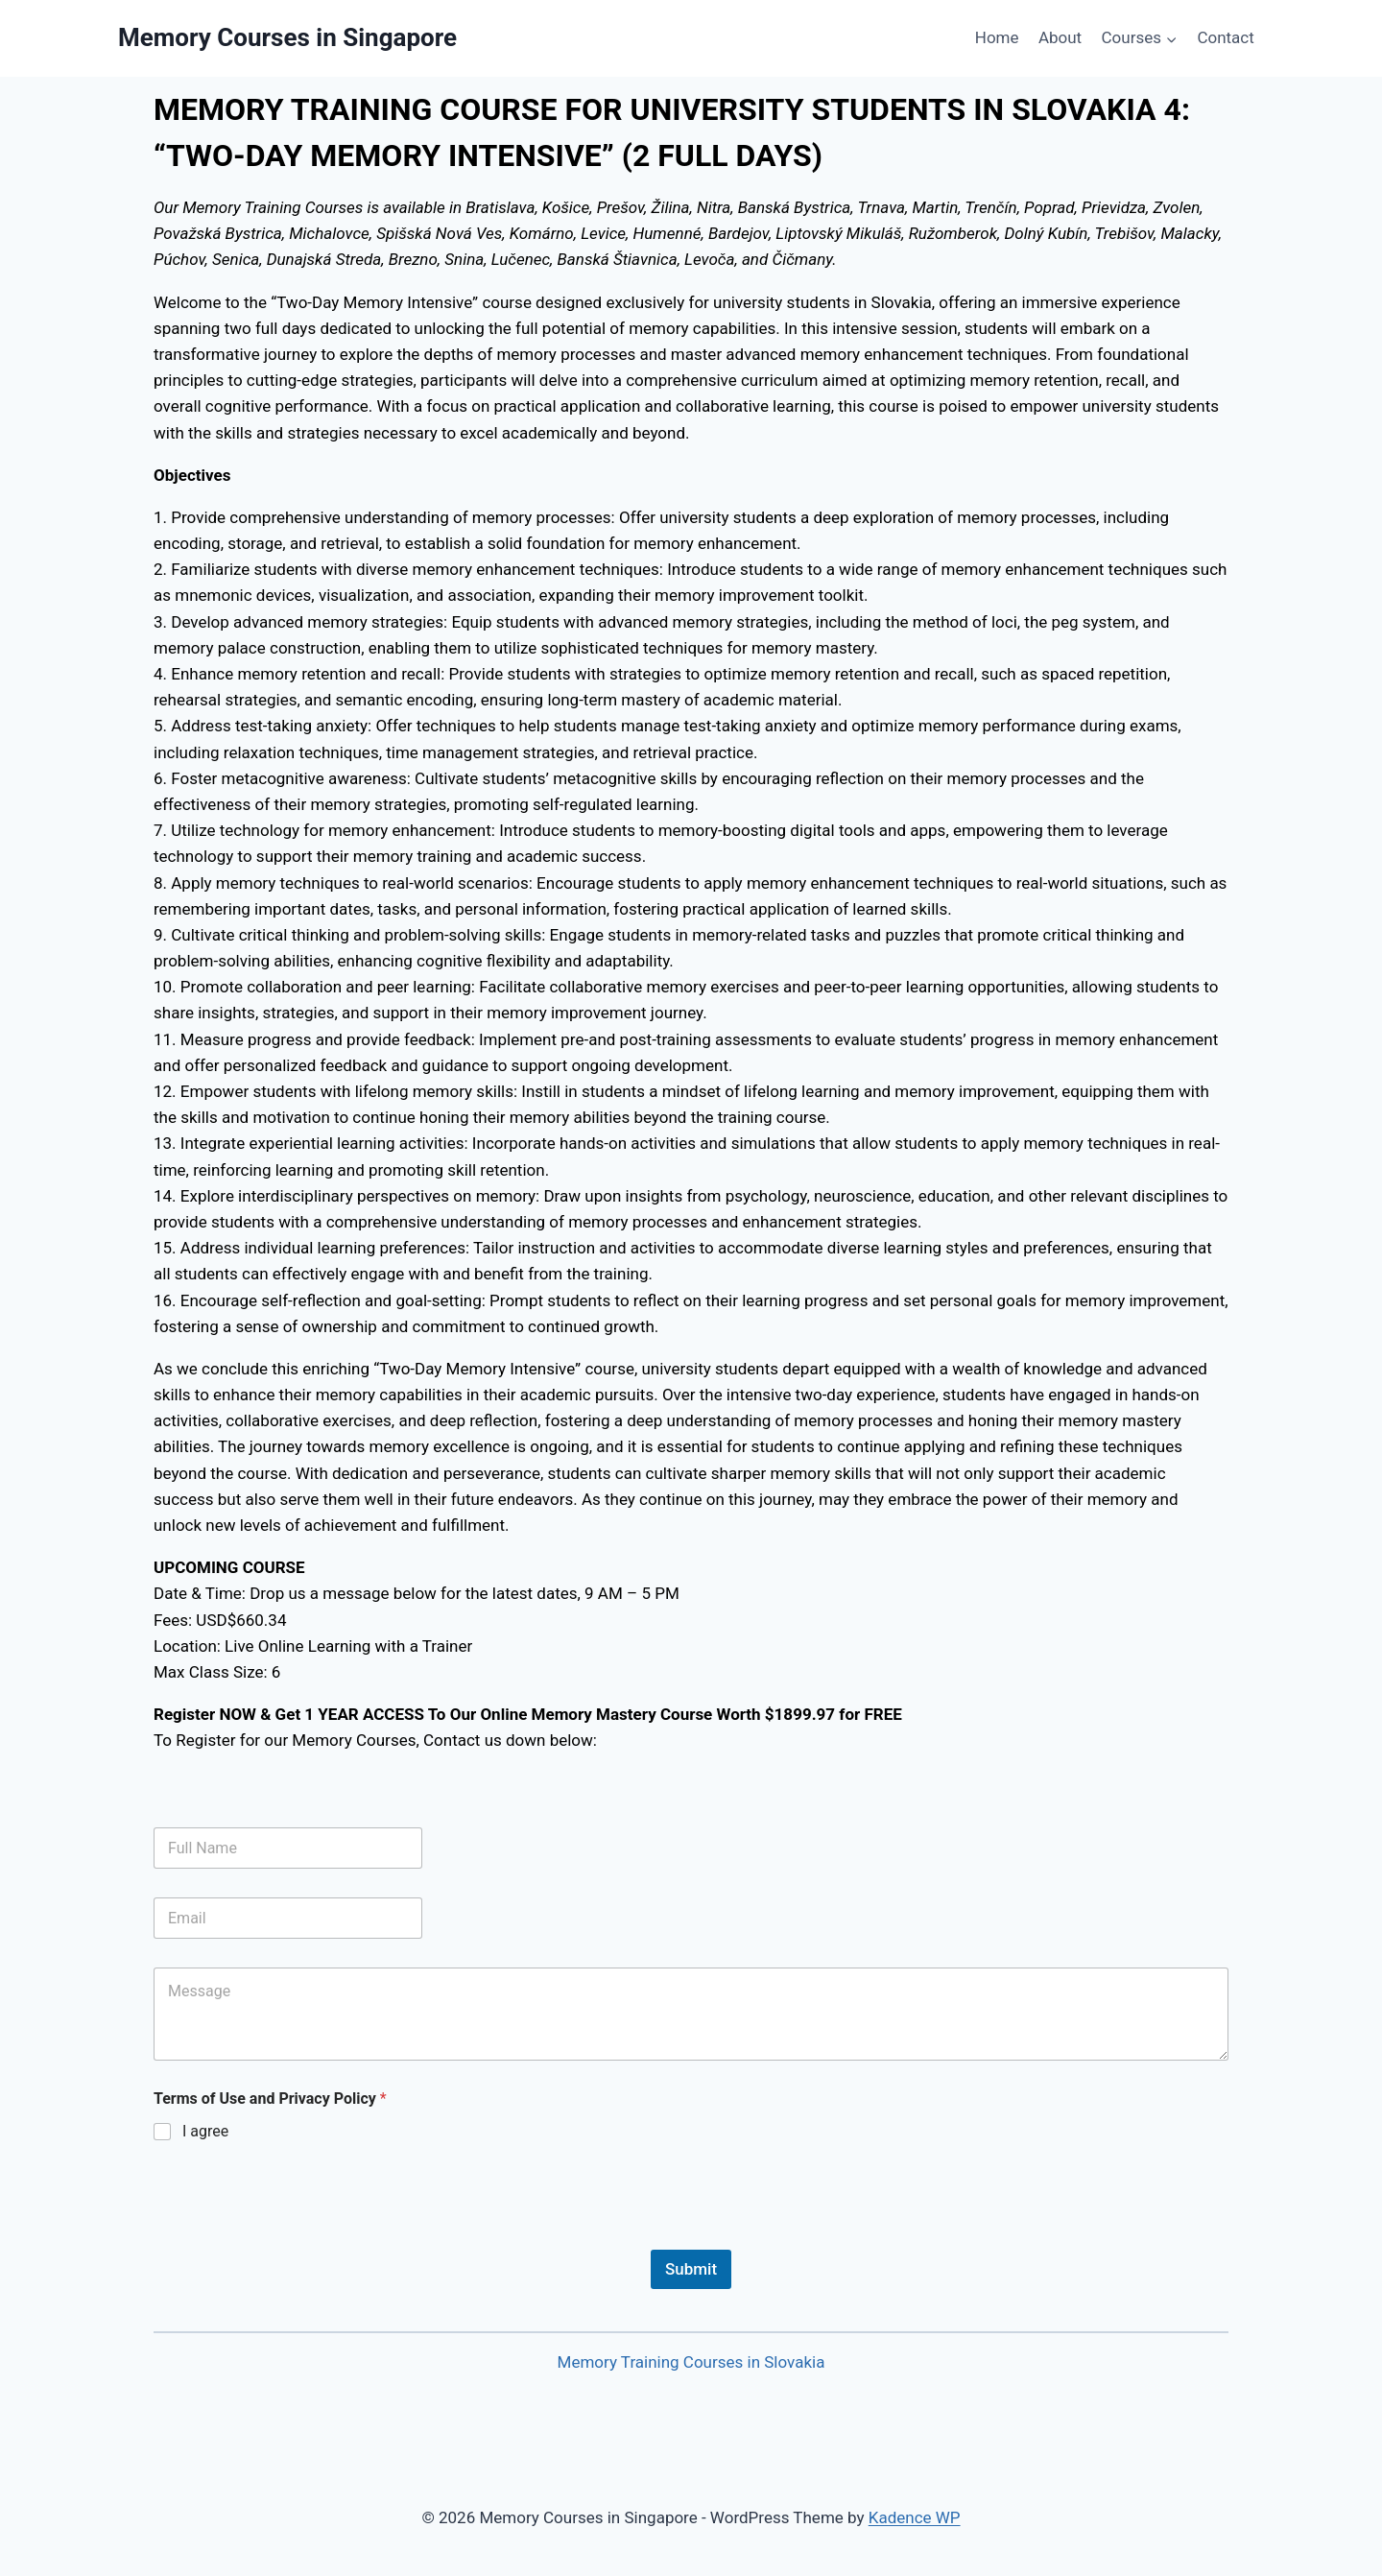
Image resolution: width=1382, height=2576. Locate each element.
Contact (1225, 37)
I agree (205, 2131)
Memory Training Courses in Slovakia (691, 2362)
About (1060, 37)
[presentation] (299, 2237)
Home (997, 37)
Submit (691, 2268)
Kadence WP (915, 2517)
